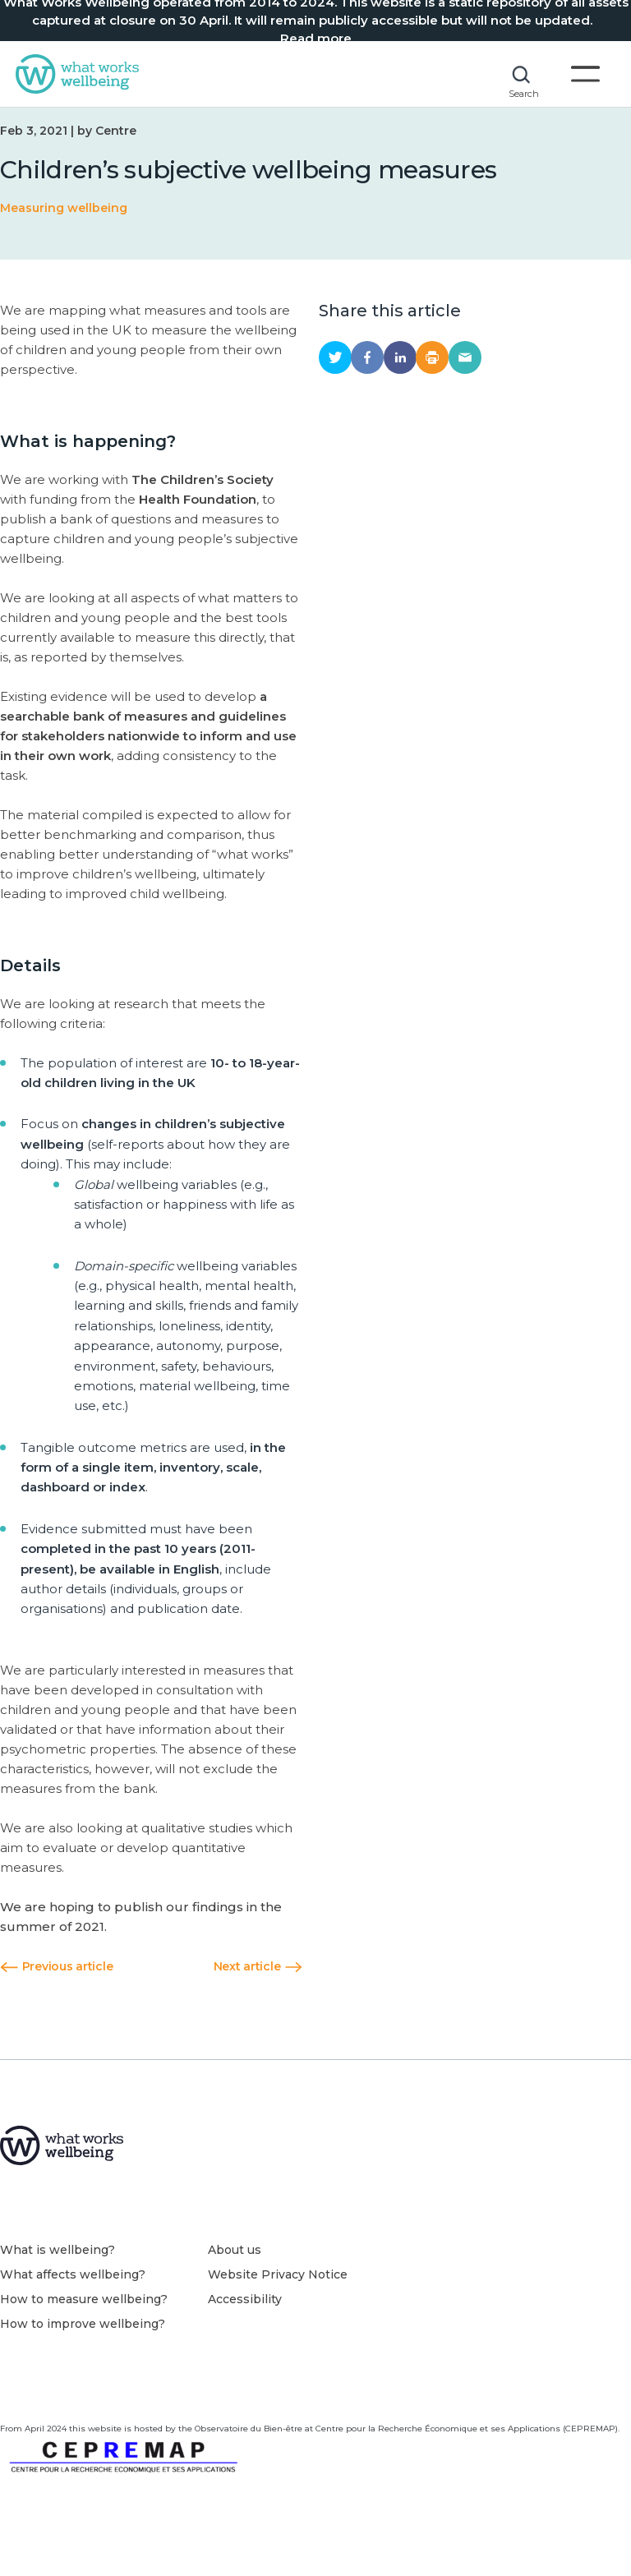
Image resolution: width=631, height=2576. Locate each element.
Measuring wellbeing (63, 232)
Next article (258, 1991)
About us (234, 2277)
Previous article (56, 1991)
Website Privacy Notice (278, 2302)
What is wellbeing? (57, 2277)
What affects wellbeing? (72, 2302)
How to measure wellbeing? (84, 2327)
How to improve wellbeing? (82, 2351)
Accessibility (245, 2327)
